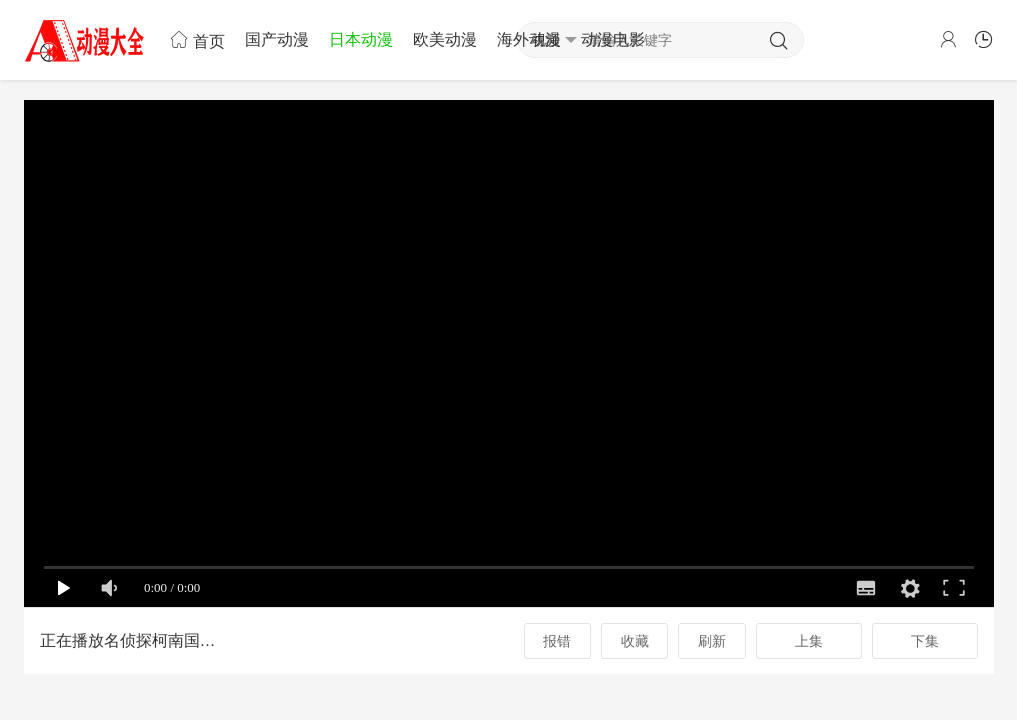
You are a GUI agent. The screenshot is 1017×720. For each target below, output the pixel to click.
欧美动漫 (445, 39)
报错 (557, 641)
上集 (809, 641)
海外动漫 (529, 39)
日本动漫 (361, 39)
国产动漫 (277, 39)
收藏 (635, 641)
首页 (197, 39)
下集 (925, 641)
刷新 (712, 641)
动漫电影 (613, 39)
